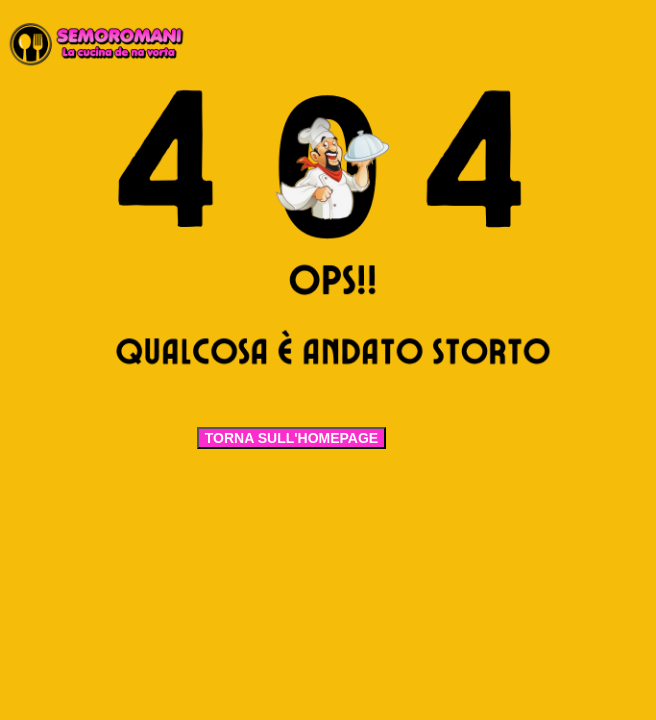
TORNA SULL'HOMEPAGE (291, 438)
